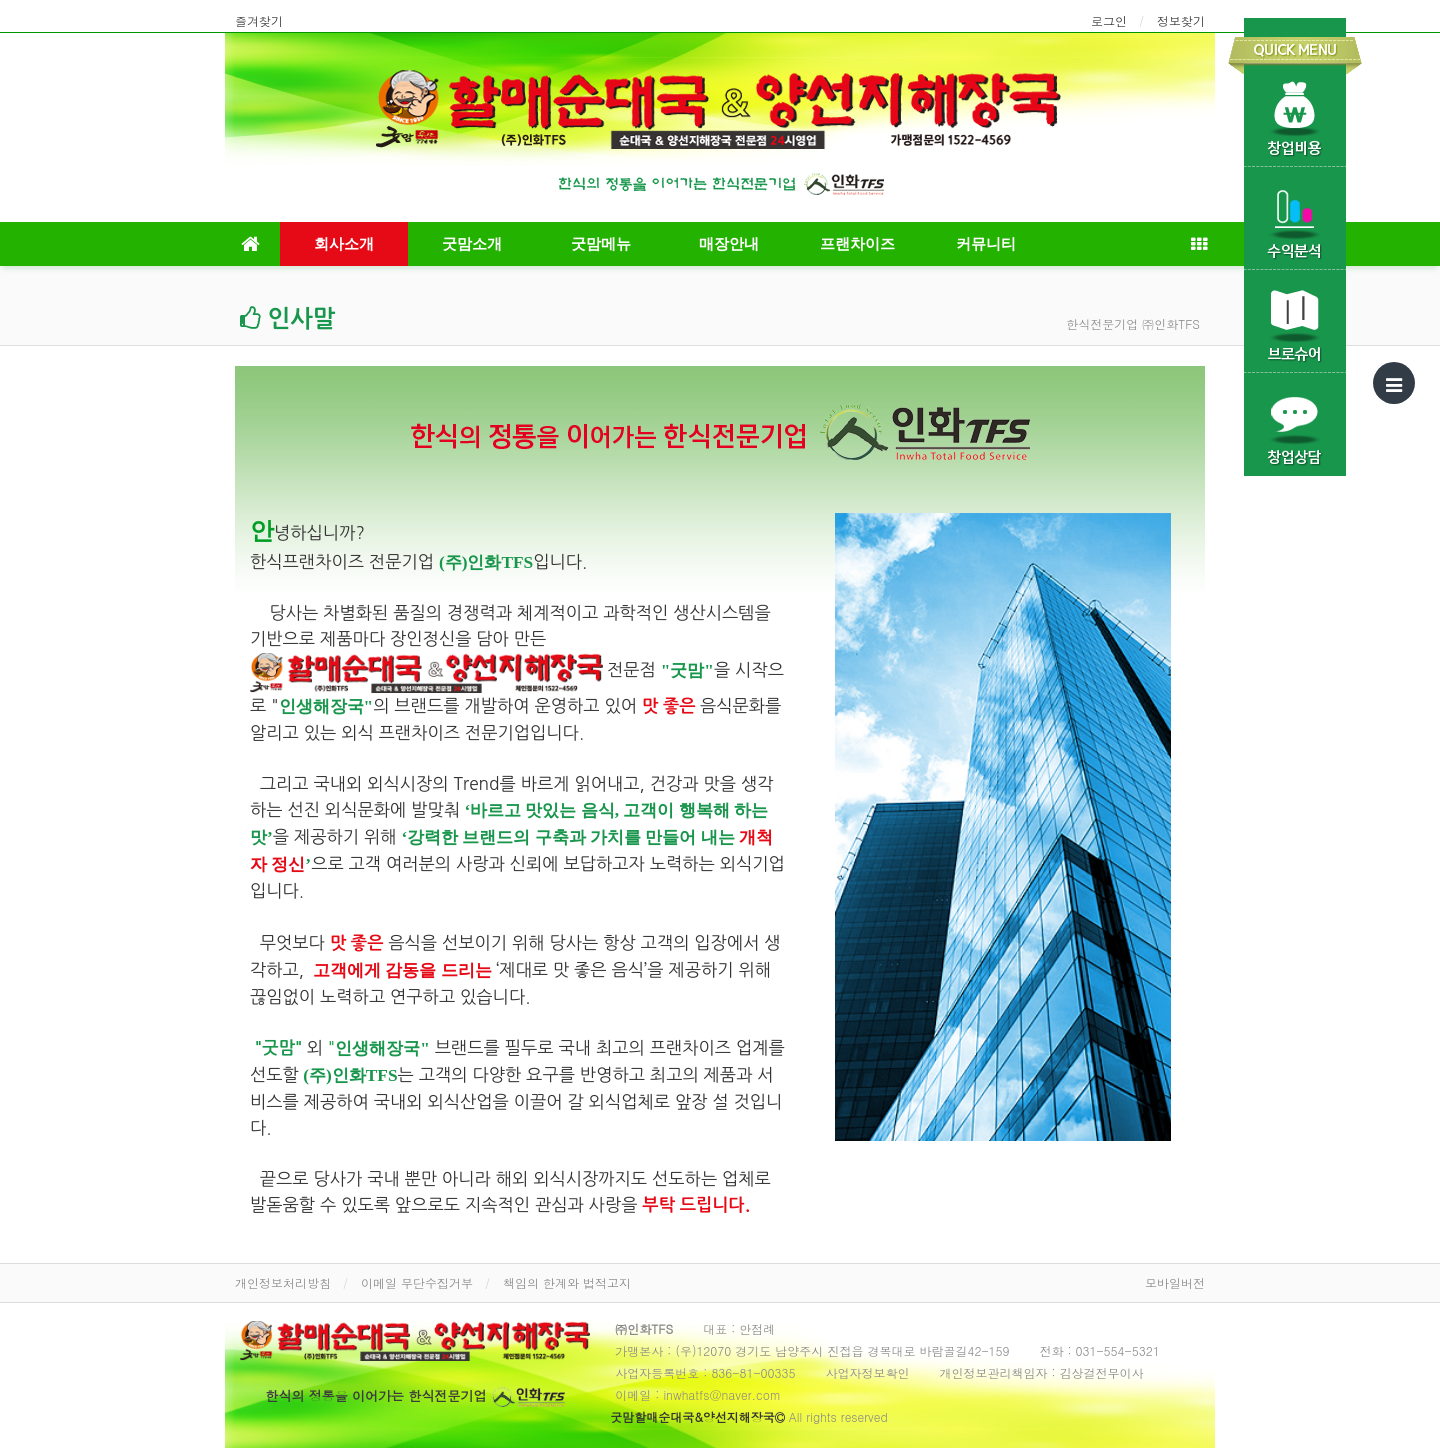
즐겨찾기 (259, 20)
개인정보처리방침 (283, 1282)
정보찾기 (1181, 20)
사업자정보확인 (868, 1372)
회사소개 (344, 244)
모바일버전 (1175, 1282)
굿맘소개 (472, 244)
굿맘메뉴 (601, 244)
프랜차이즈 (857, 244)
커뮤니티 (986, 244)
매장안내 (729, 244)
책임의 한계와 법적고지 (567, 1282)
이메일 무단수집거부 (417, 1282)
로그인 (1109, 20)
